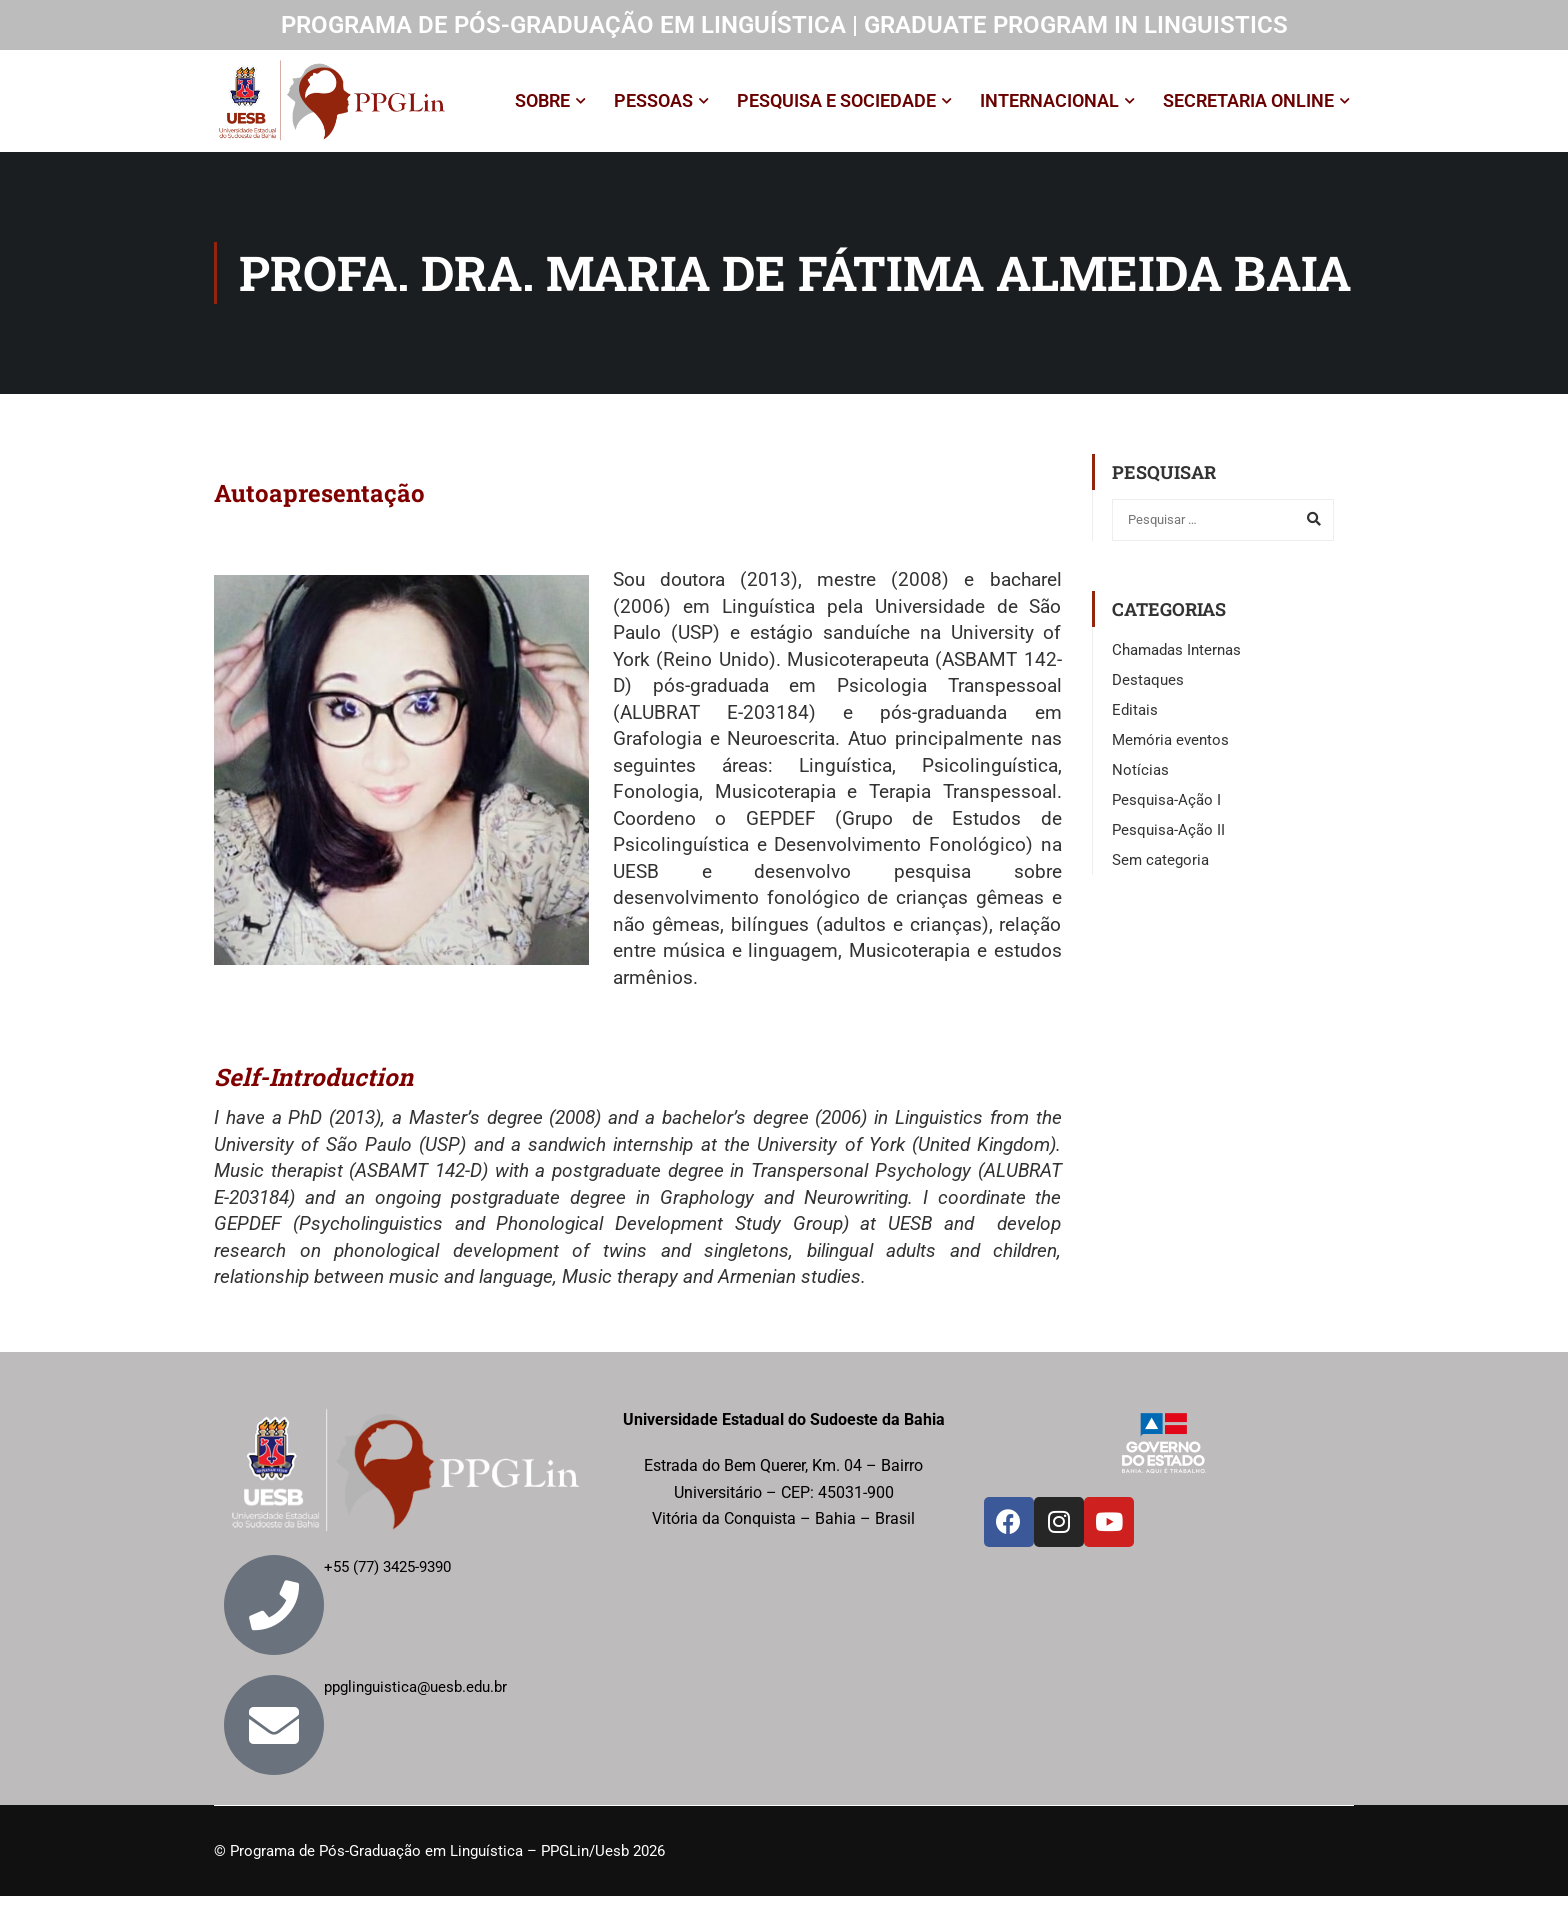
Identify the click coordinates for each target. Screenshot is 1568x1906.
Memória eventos (1170, 750)
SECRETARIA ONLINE (1248, 105)
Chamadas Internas (1176, 660)
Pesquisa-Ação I (1166, 810)
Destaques (1148, 690)
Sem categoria (1160, 870)
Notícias (1140, 780)
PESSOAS (653, 105)
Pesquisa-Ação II (1168, 840)
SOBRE (542, 105)
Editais (1135, 720)
